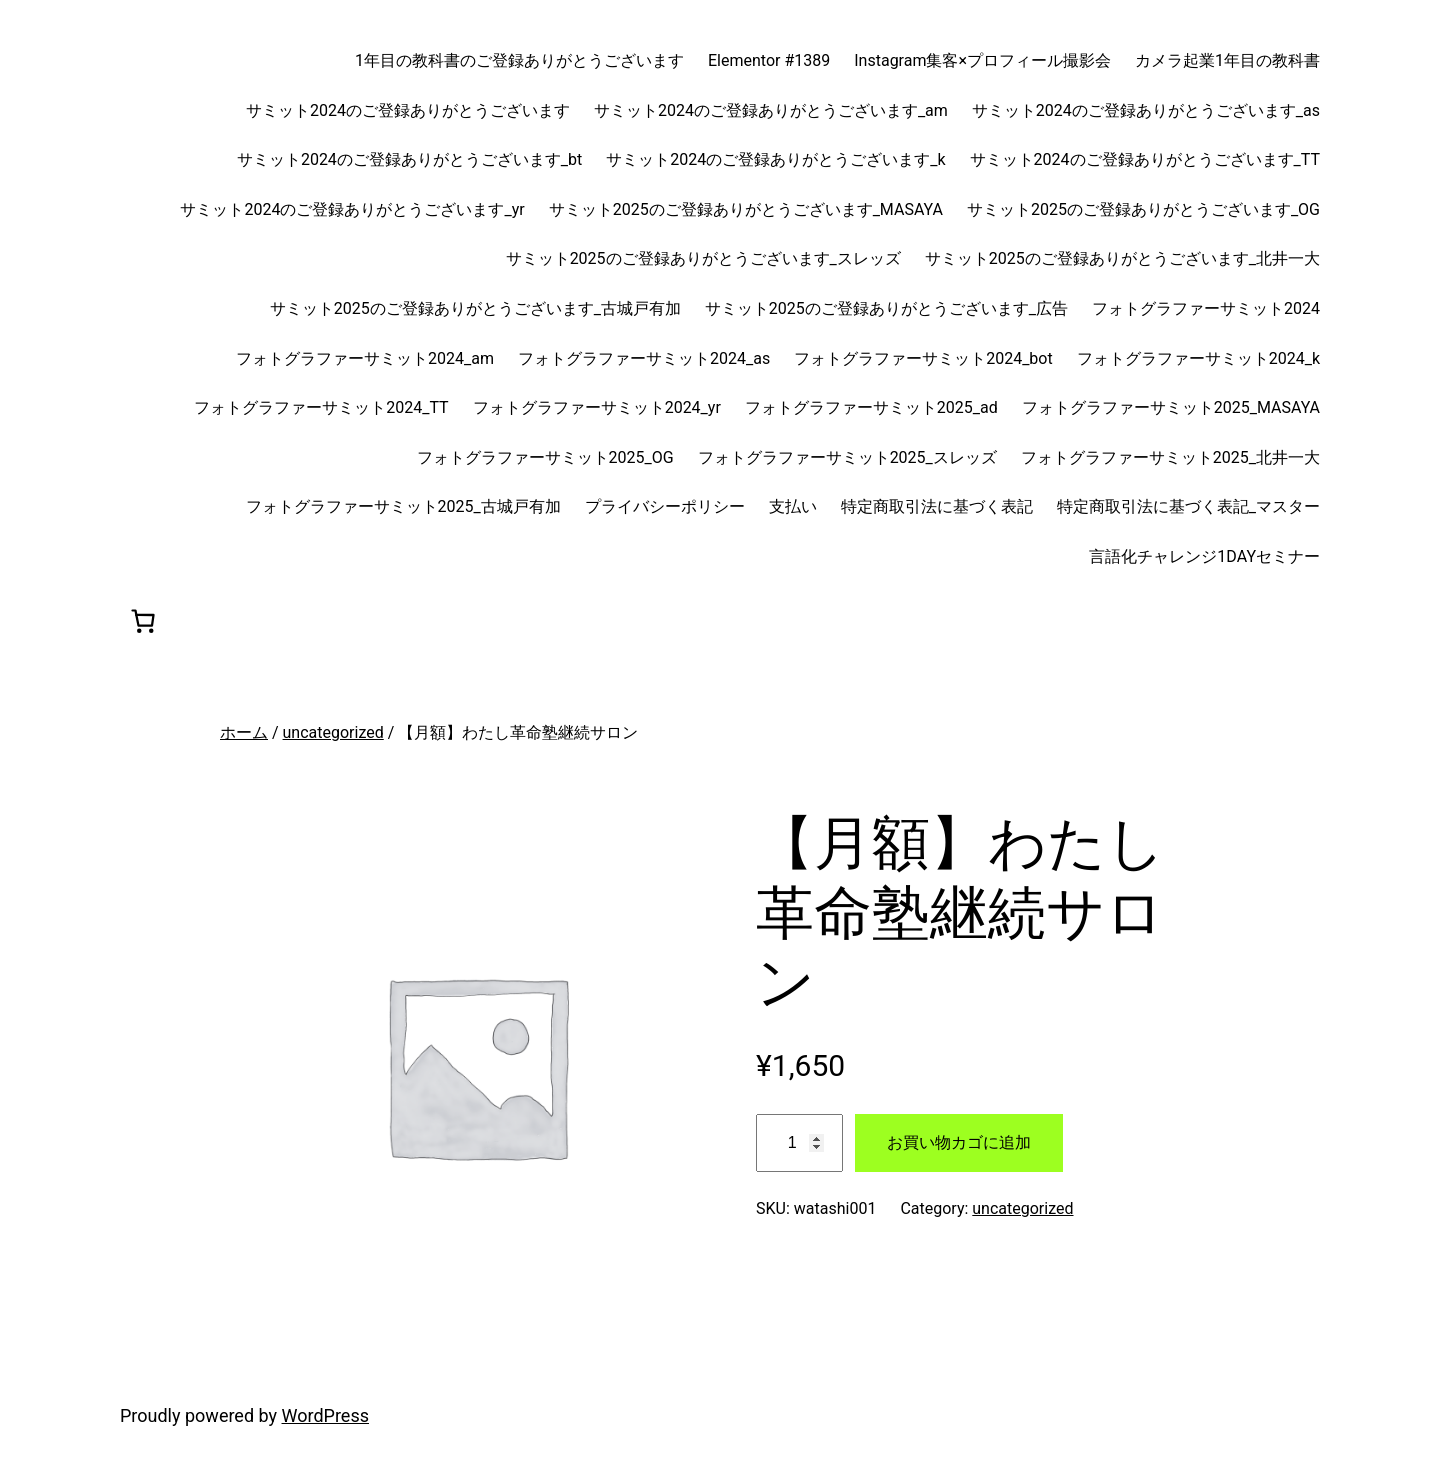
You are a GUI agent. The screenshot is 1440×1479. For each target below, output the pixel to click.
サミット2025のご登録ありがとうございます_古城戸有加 (475, 308)
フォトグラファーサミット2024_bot (923, 358)
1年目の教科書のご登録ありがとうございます (519, 60)
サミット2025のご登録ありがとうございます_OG (1143, 209)
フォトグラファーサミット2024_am (365, 358)
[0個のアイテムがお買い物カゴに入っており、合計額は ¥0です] (142, 621)
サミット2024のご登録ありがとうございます (408, 110)
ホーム (244, 732)
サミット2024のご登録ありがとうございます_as (1146, 110)
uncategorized (333, 732)
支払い (793, 506)
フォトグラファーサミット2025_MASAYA (1171, 407)
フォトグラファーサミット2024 (1206, 308)
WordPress (325, 1415)
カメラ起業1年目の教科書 (1227, 60)
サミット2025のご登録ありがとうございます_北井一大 (1122, 258)
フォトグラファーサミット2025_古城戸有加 (403, 506)
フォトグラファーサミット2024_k (1198, 358)
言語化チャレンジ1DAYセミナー (1204, 556)
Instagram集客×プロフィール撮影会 (982, 60)
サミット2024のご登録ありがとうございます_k (775, 159)
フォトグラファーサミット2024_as (644, 358)
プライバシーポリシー (665, 506)
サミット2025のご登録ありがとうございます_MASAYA (746, 209)
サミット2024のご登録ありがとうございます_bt (409, 159)
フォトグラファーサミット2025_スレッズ (847, 457)
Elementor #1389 (769, 60)
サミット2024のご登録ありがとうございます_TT (1145, 159)
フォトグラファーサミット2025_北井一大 (1170, 457)
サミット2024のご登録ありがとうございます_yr (352, 209)
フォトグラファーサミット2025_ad (871, 407)
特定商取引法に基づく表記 (937, 506)
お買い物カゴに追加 (959, 1142)
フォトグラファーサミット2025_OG (545, 457)
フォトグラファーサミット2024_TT (321, 407)
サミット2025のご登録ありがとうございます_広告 (886, 308)
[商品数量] (799, 1143)
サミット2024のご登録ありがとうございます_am (771, 110)
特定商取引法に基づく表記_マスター (1188, 506)
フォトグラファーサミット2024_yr (597, 407)
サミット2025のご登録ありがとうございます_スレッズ (703, 258)
